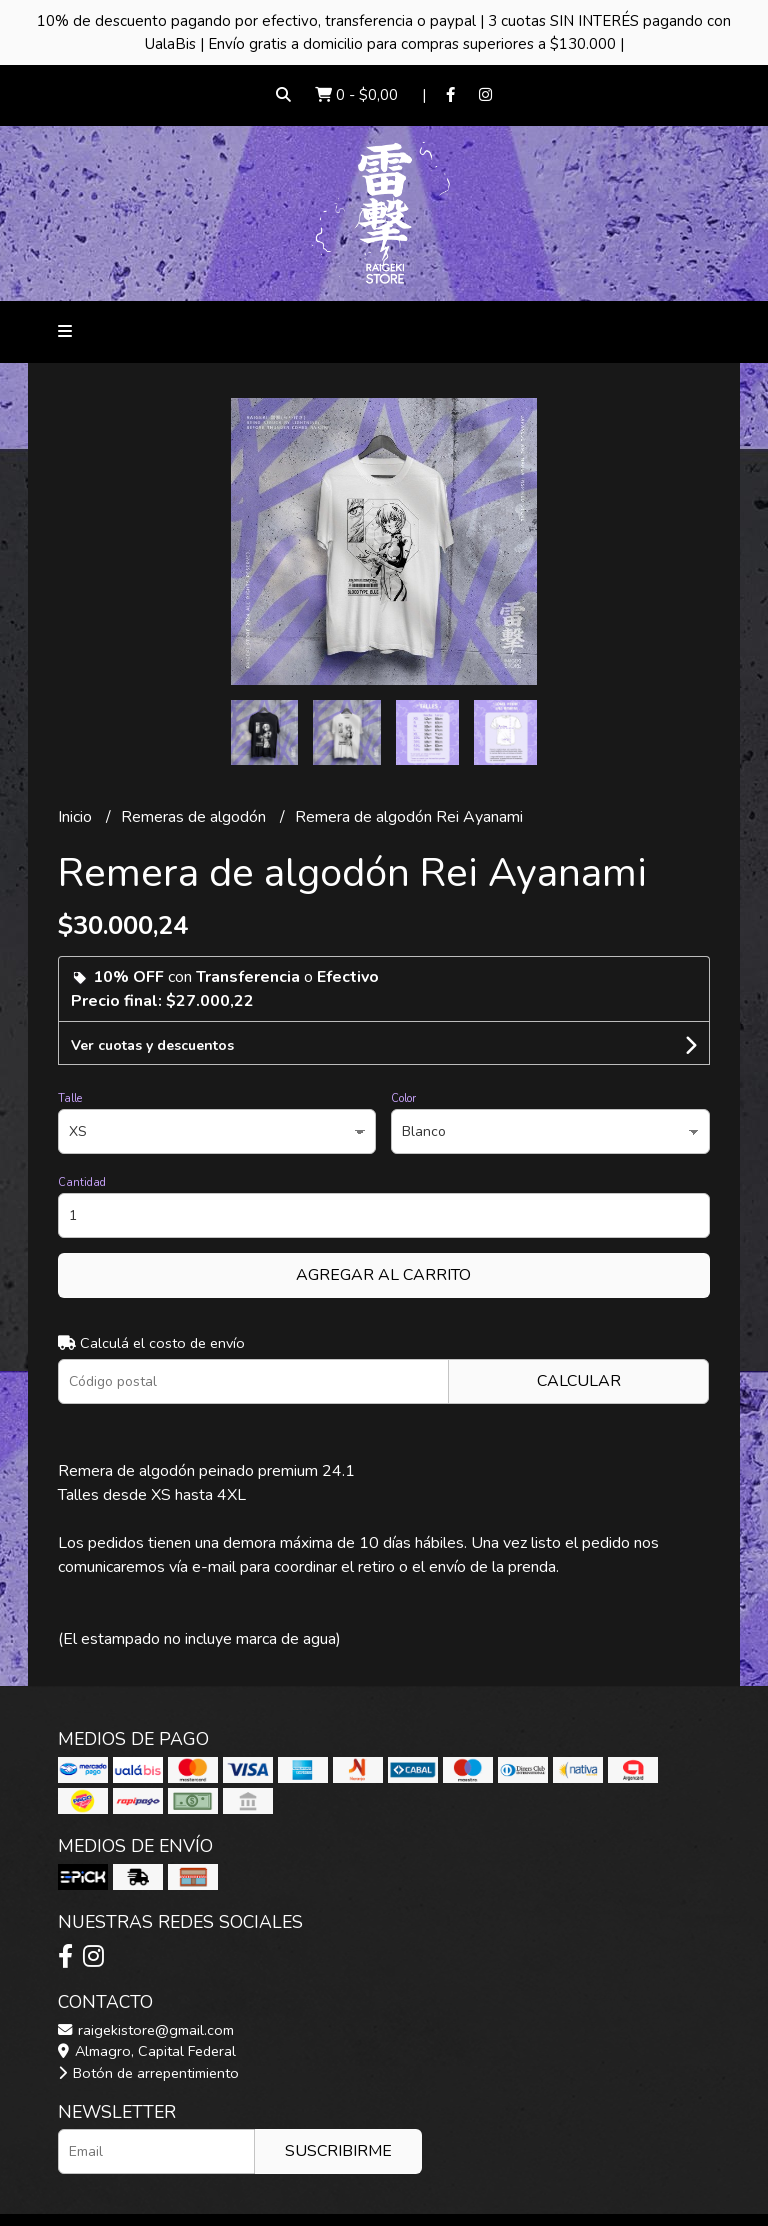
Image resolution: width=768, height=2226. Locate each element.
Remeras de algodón (195, 817)
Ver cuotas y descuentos (152, 1045)
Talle (70, 1098)
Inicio (77, 817)
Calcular (579, 1381)
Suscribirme (338, 2151)
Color (403, 1098)
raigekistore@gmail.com (146, 2030)
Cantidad (82, 1182)
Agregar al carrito (383, 1275)
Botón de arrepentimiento (148, 2073)
